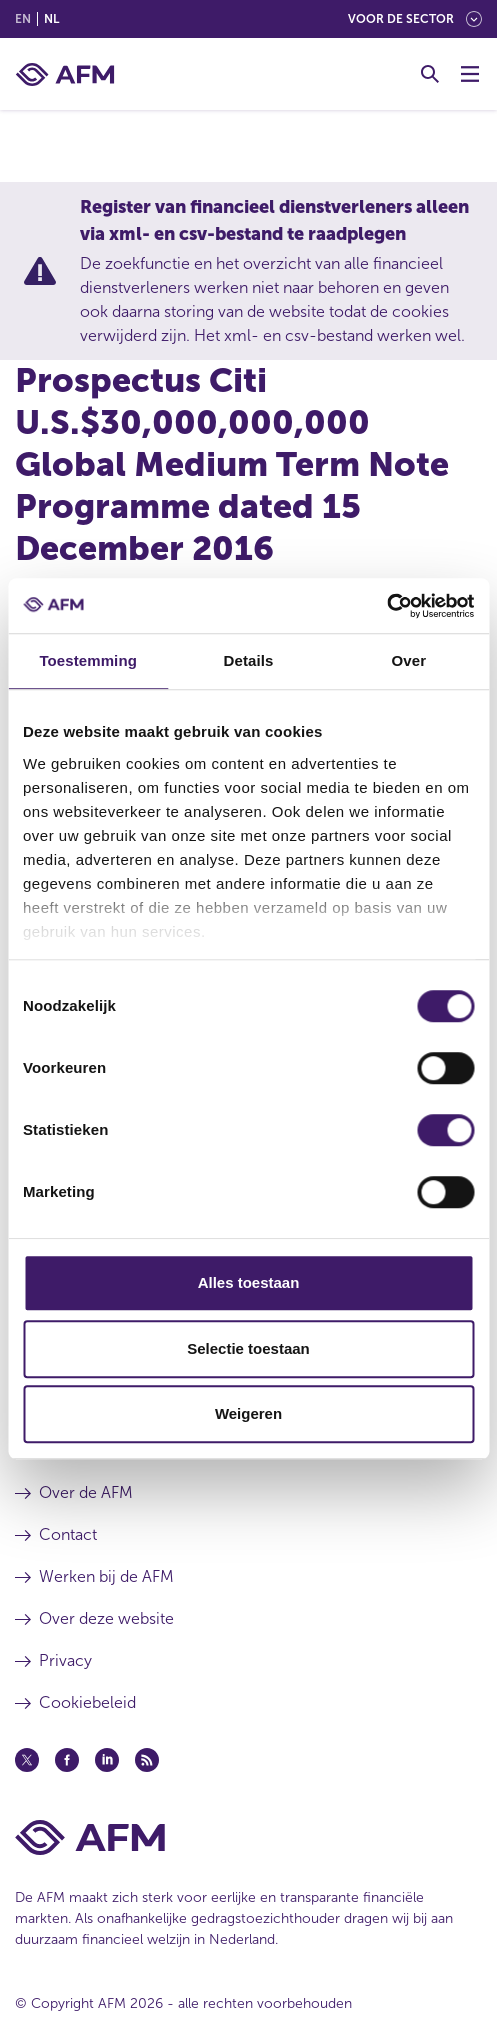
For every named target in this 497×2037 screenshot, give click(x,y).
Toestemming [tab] (88, 660)
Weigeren (248, 1413)
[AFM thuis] (65, 74)
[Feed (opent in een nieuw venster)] (147, 1760)
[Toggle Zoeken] (430, 74)
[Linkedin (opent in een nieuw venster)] (107, 1760)
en (23, 19)
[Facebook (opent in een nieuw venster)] (67, 1760)
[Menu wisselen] (470, 74)
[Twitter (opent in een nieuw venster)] (27, 1760)
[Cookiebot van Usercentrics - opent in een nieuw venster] (386, 606)
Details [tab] (249, 660)
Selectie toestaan (248, 1348)
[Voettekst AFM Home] (248, 1837)
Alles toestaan (249, 1282)
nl (51, 19)
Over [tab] (409, 660)
